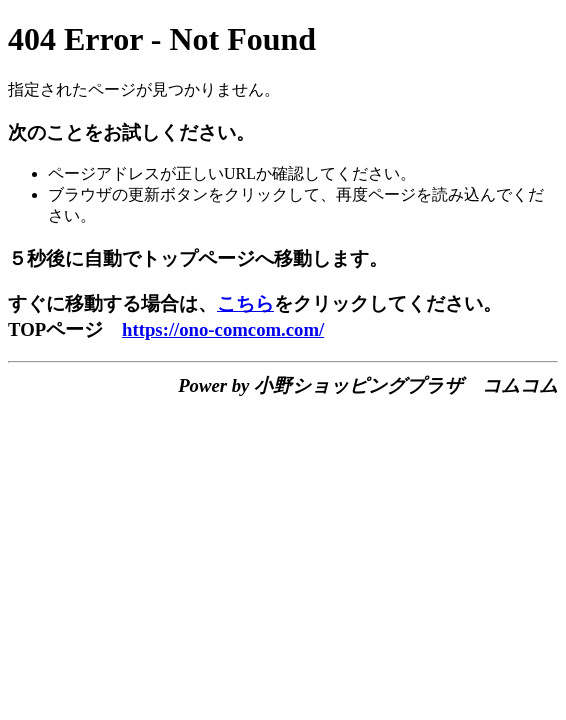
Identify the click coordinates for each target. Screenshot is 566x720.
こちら (245, 303)
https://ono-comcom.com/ (223, 329)
